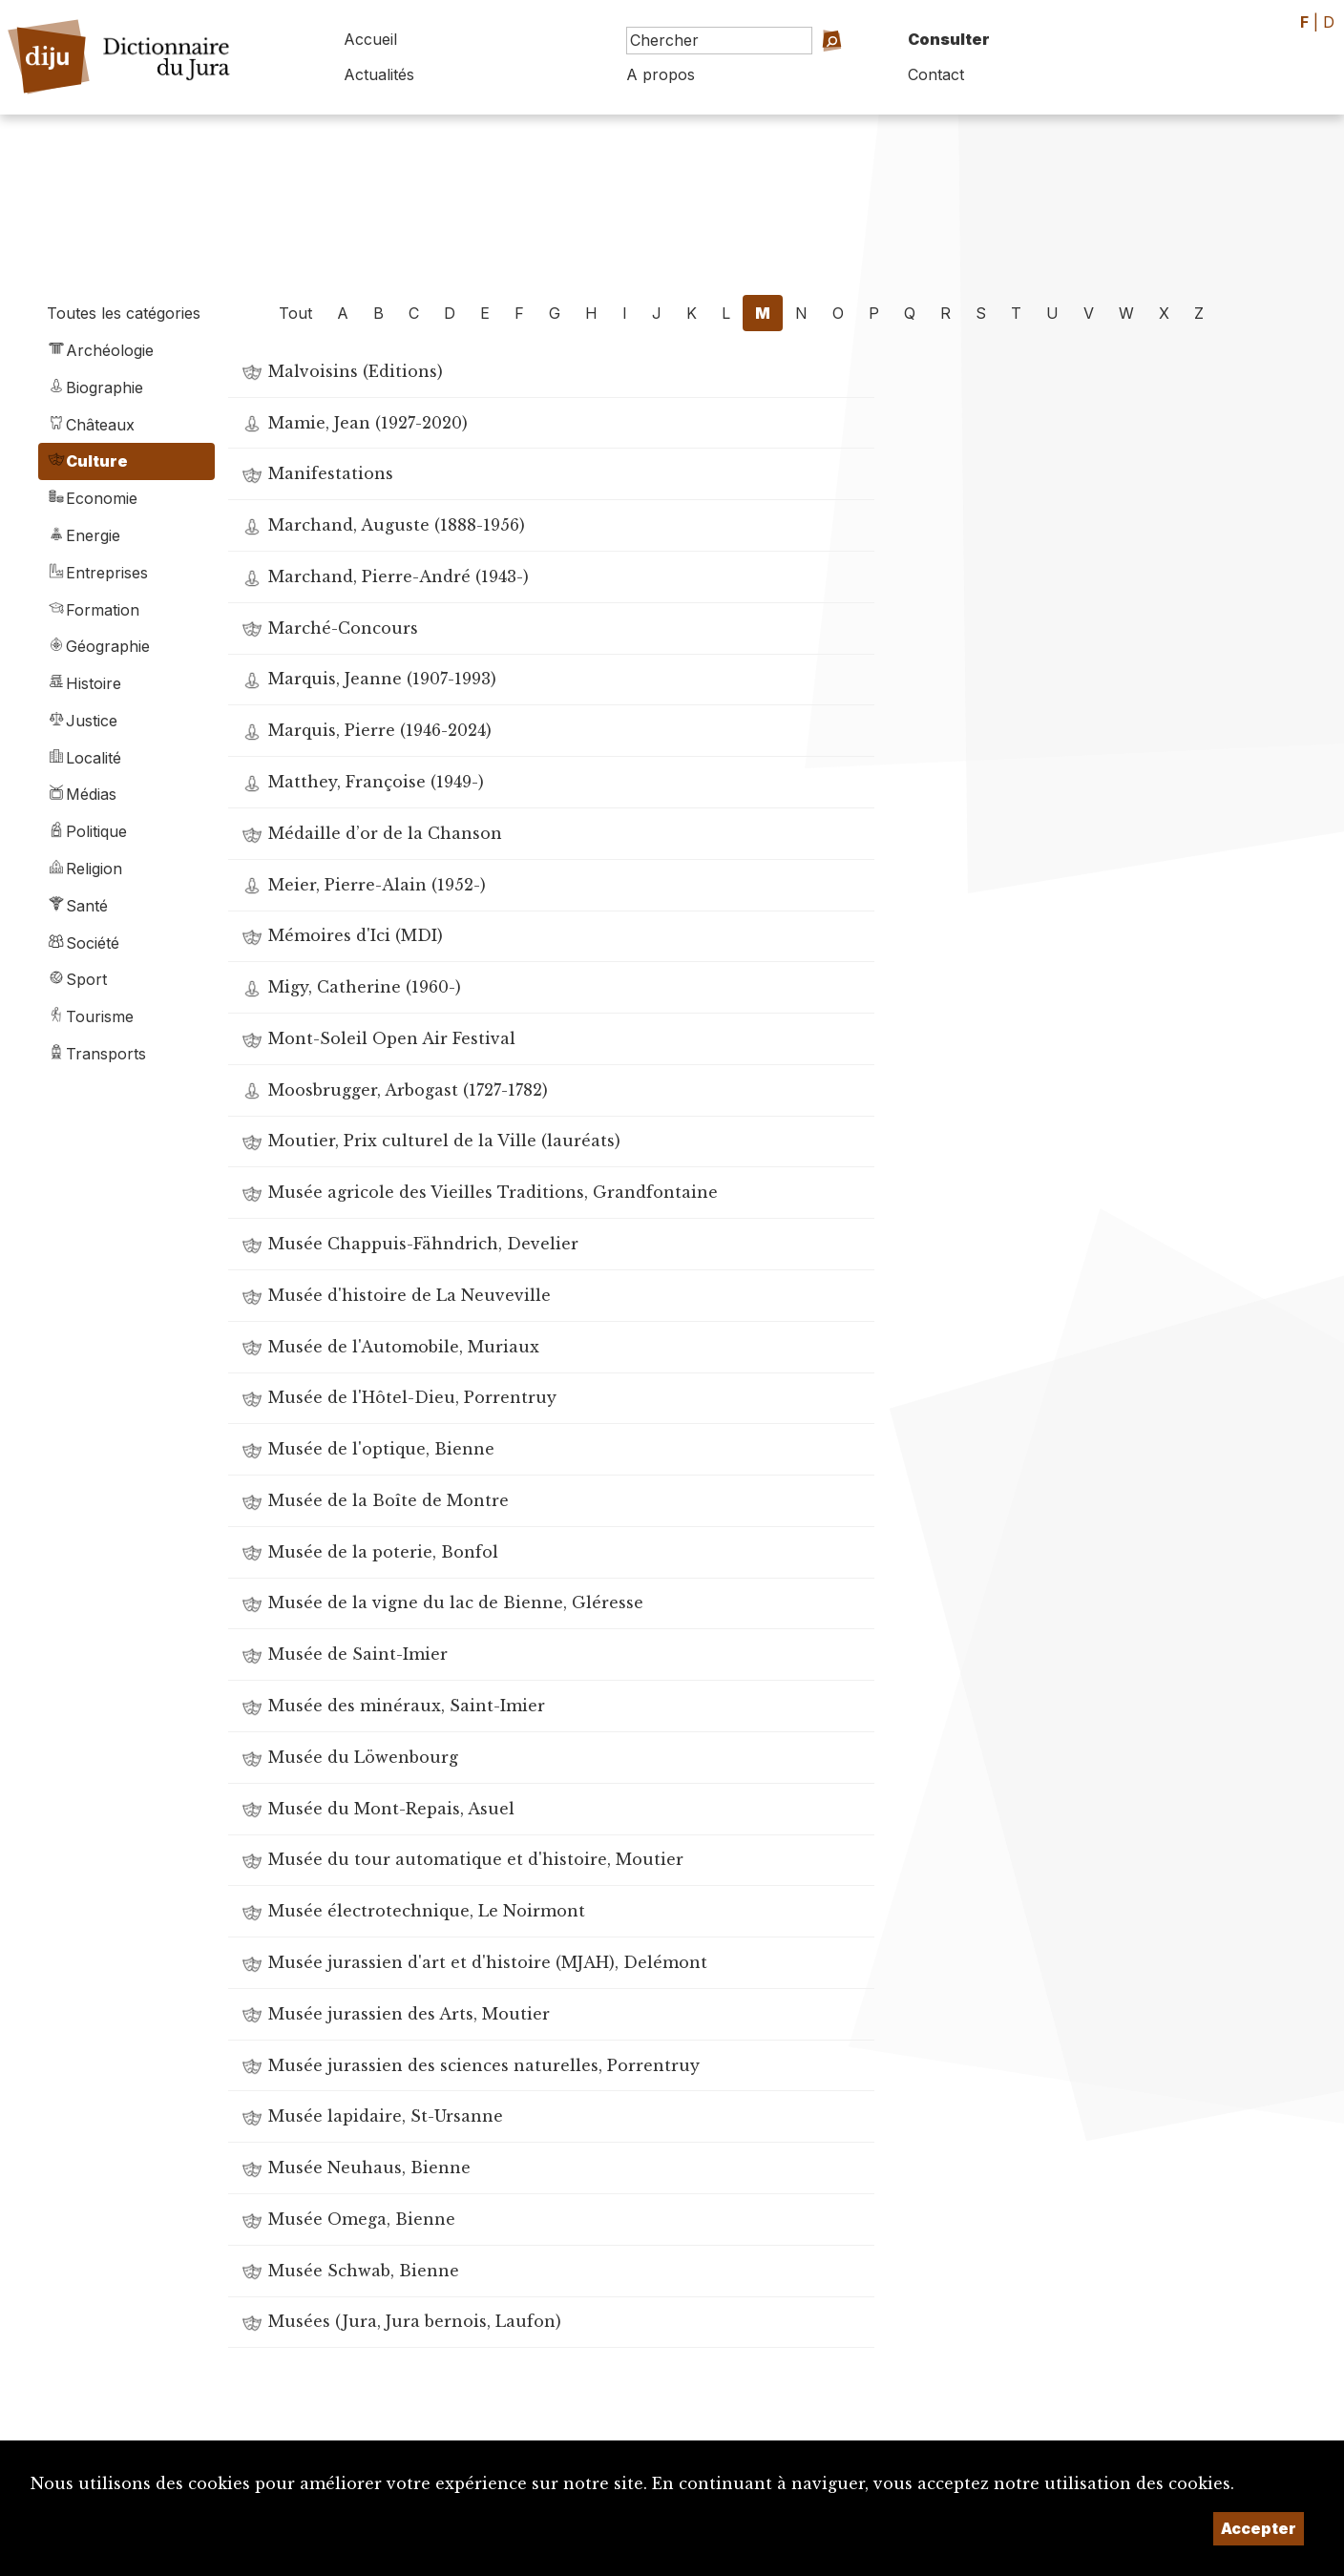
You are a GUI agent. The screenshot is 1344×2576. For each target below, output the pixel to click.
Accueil (370, 39)
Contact (936, 74)
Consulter (949, 39)
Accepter (1258, 2528)
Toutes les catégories (123, 313)
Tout (295, 313)
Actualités (379, 74)
